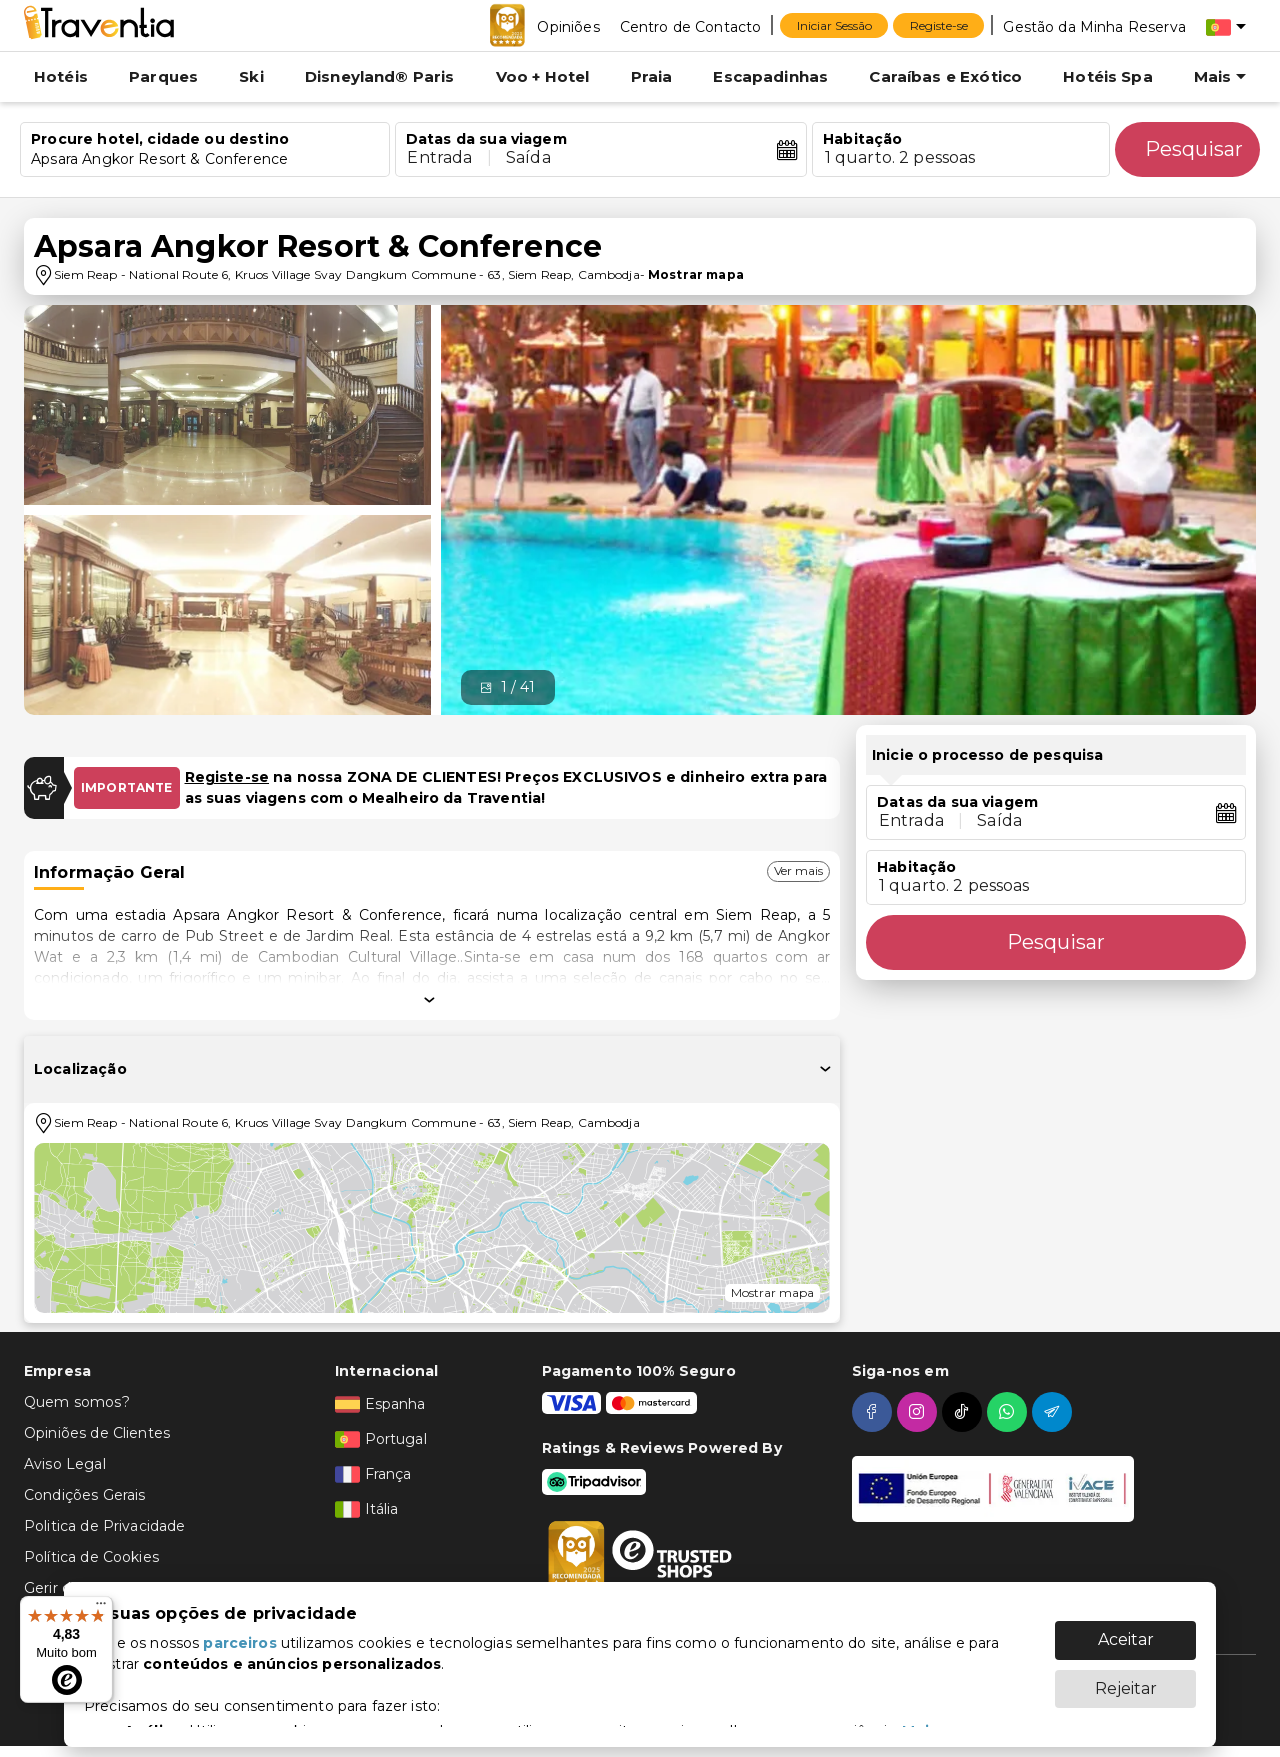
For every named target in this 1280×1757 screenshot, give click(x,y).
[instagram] (919, 1412)
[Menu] (101, 1608)
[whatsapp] (1009, 1412)
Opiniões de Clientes (97, 1433)
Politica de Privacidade (104, 1526)
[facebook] (874, 1412)
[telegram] (1054, 1412)
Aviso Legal (65, 1464)
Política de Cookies (91, 1557)
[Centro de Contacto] (691, 26)
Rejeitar (1126, 1678)
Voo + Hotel (543, 76)
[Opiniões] (568, 26)
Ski (251, 76)
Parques (163, 76)
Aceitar (1126, 1629)
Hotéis (61, 76)
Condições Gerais (84, 1495)
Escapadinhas (770, 76)
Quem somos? (77, 1402)
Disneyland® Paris (380, 76)
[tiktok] (964, 1412)
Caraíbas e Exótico (945, 76)
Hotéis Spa (1108, 76)
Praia (652, 76)
